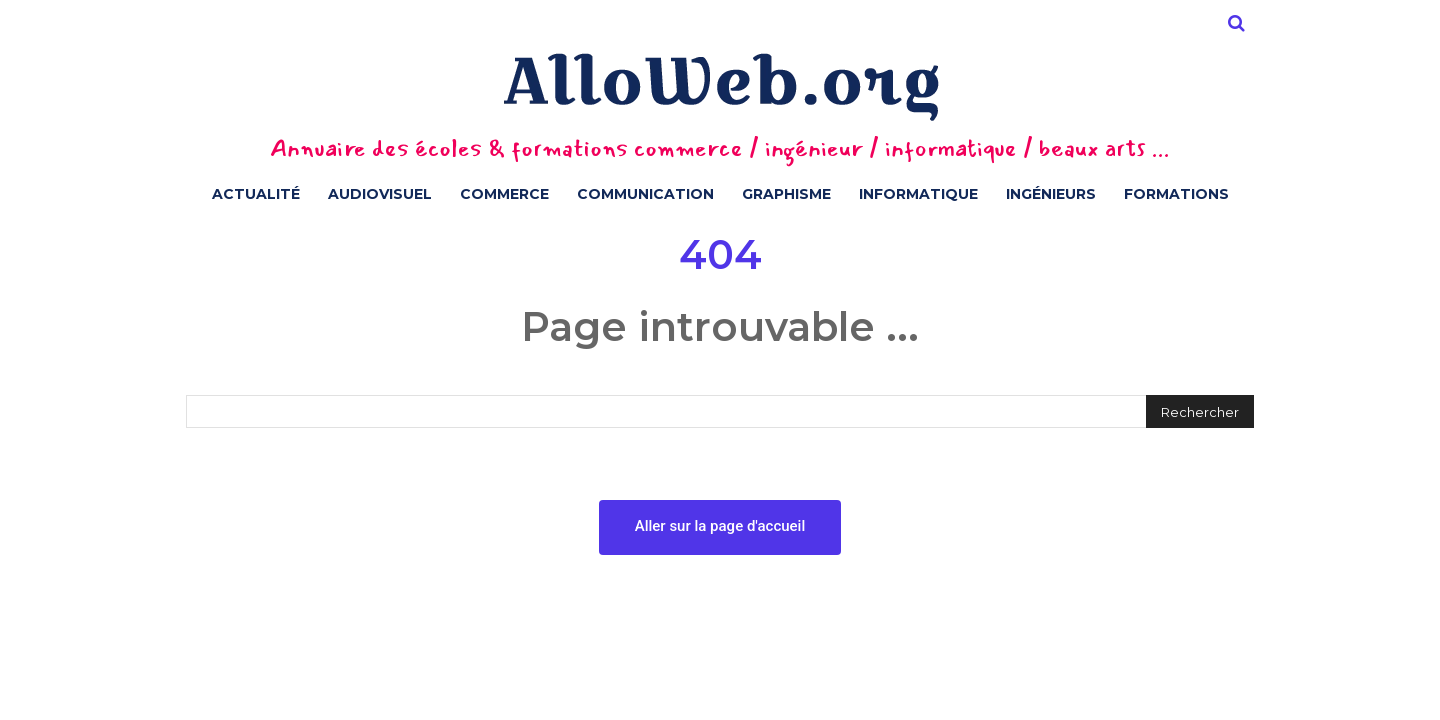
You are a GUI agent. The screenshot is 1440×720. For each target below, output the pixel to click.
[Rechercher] (1200, 411)
